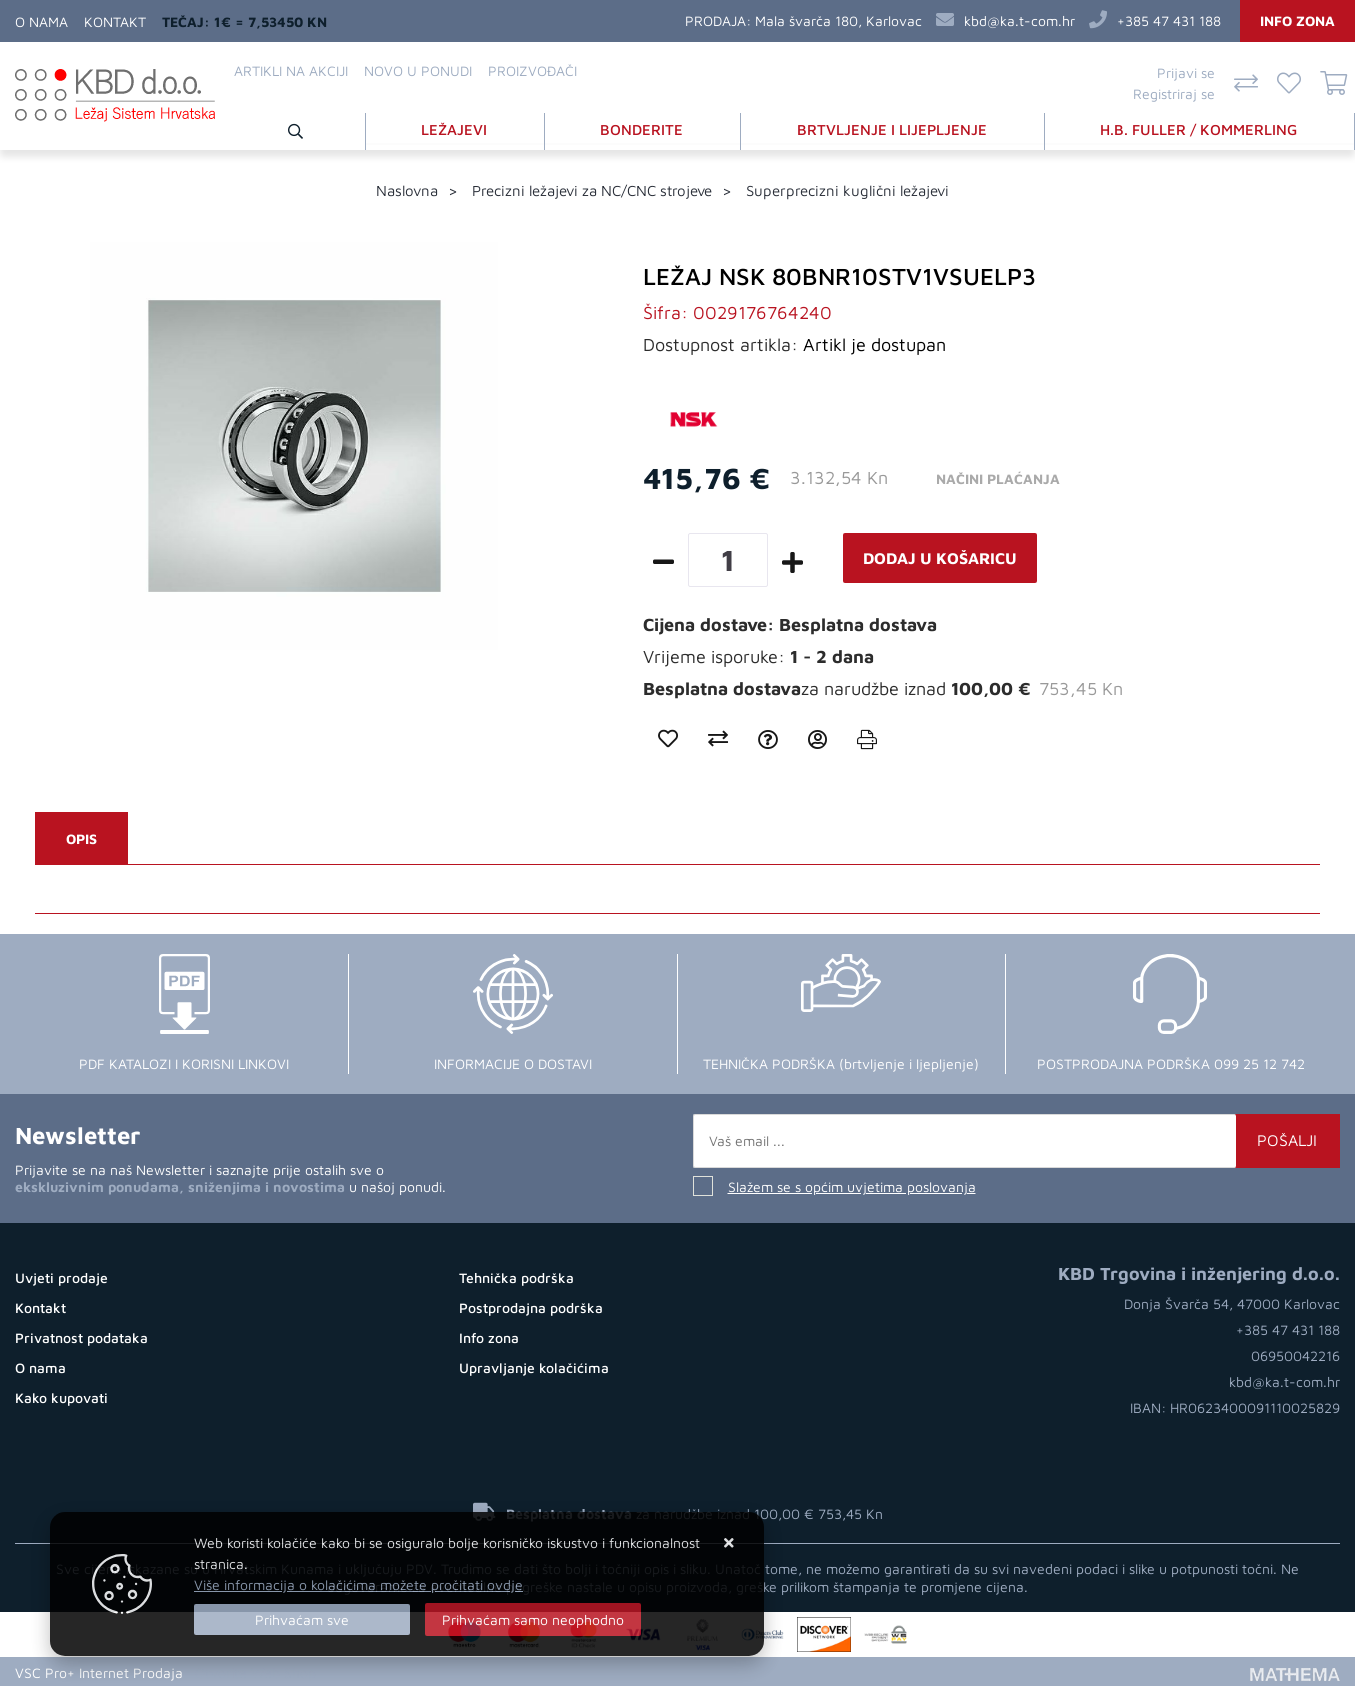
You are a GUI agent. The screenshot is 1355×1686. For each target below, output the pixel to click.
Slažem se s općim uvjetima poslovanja (852, 1185)
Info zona (1297, 20)
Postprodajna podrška (531, 1306)
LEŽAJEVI (458, 128)
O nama (41, 21)
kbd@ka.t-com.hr (1019, 20)
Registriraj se (1174, 93)
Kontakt (115, 21)
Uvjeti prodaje (61, 1276)
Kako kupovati (61, 1396)
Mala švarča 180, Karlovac (838, 20)
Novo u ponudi (418, 70)
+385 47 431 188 (1169, 20)
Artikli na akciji (291, 70)
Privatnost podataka (81, 1336)
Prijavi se (1186, 72)
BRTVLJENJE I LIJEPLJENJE (893, 128)
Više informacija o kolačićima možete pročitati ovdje (358, 1584)
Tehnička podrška (516, 1276)
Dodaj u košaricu (940, 557)
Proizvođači (532, 70)
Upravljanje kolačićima (534, 1366)
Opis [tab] (81, 837)
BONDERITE (644, 128)
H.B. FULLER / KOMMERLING (1199, 128)
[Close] (302, 1619)
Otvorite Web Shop (255, 1670)
